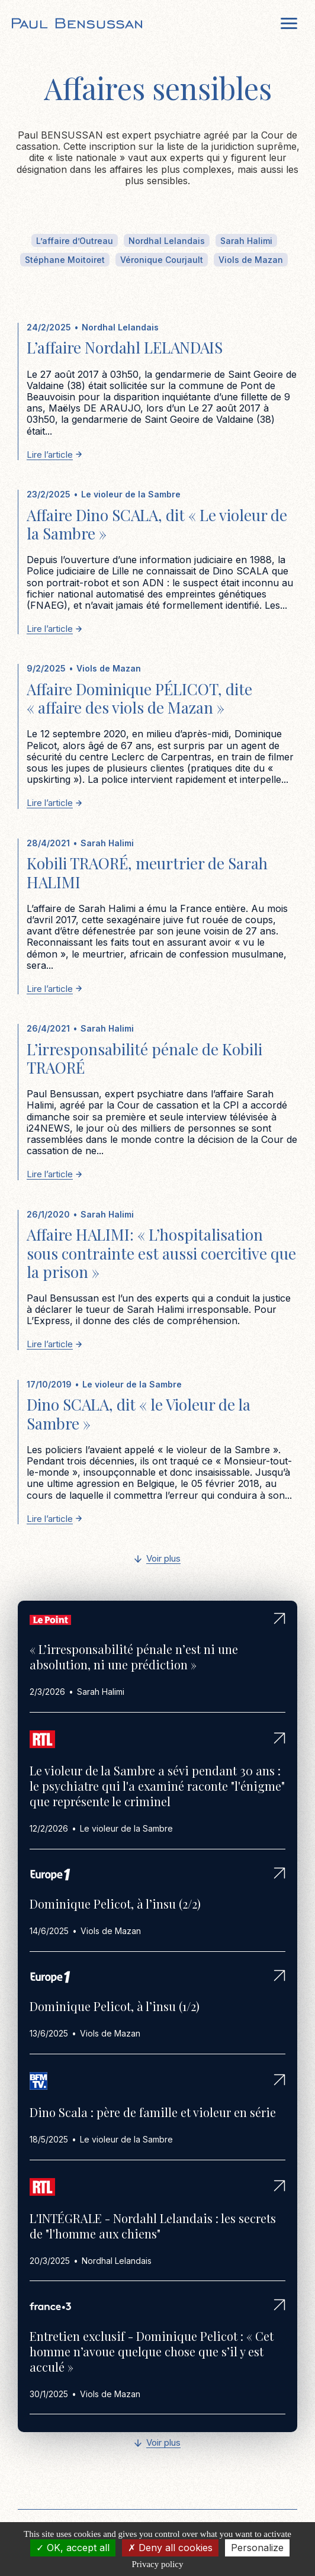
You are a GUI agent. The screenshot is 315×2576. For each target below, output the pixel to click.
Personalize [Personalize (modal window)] (257, 2547)
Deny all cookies (170, 2547)
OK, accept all (73, 2547)
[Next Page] (157, 1559)
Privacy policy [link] (157, 2564)
